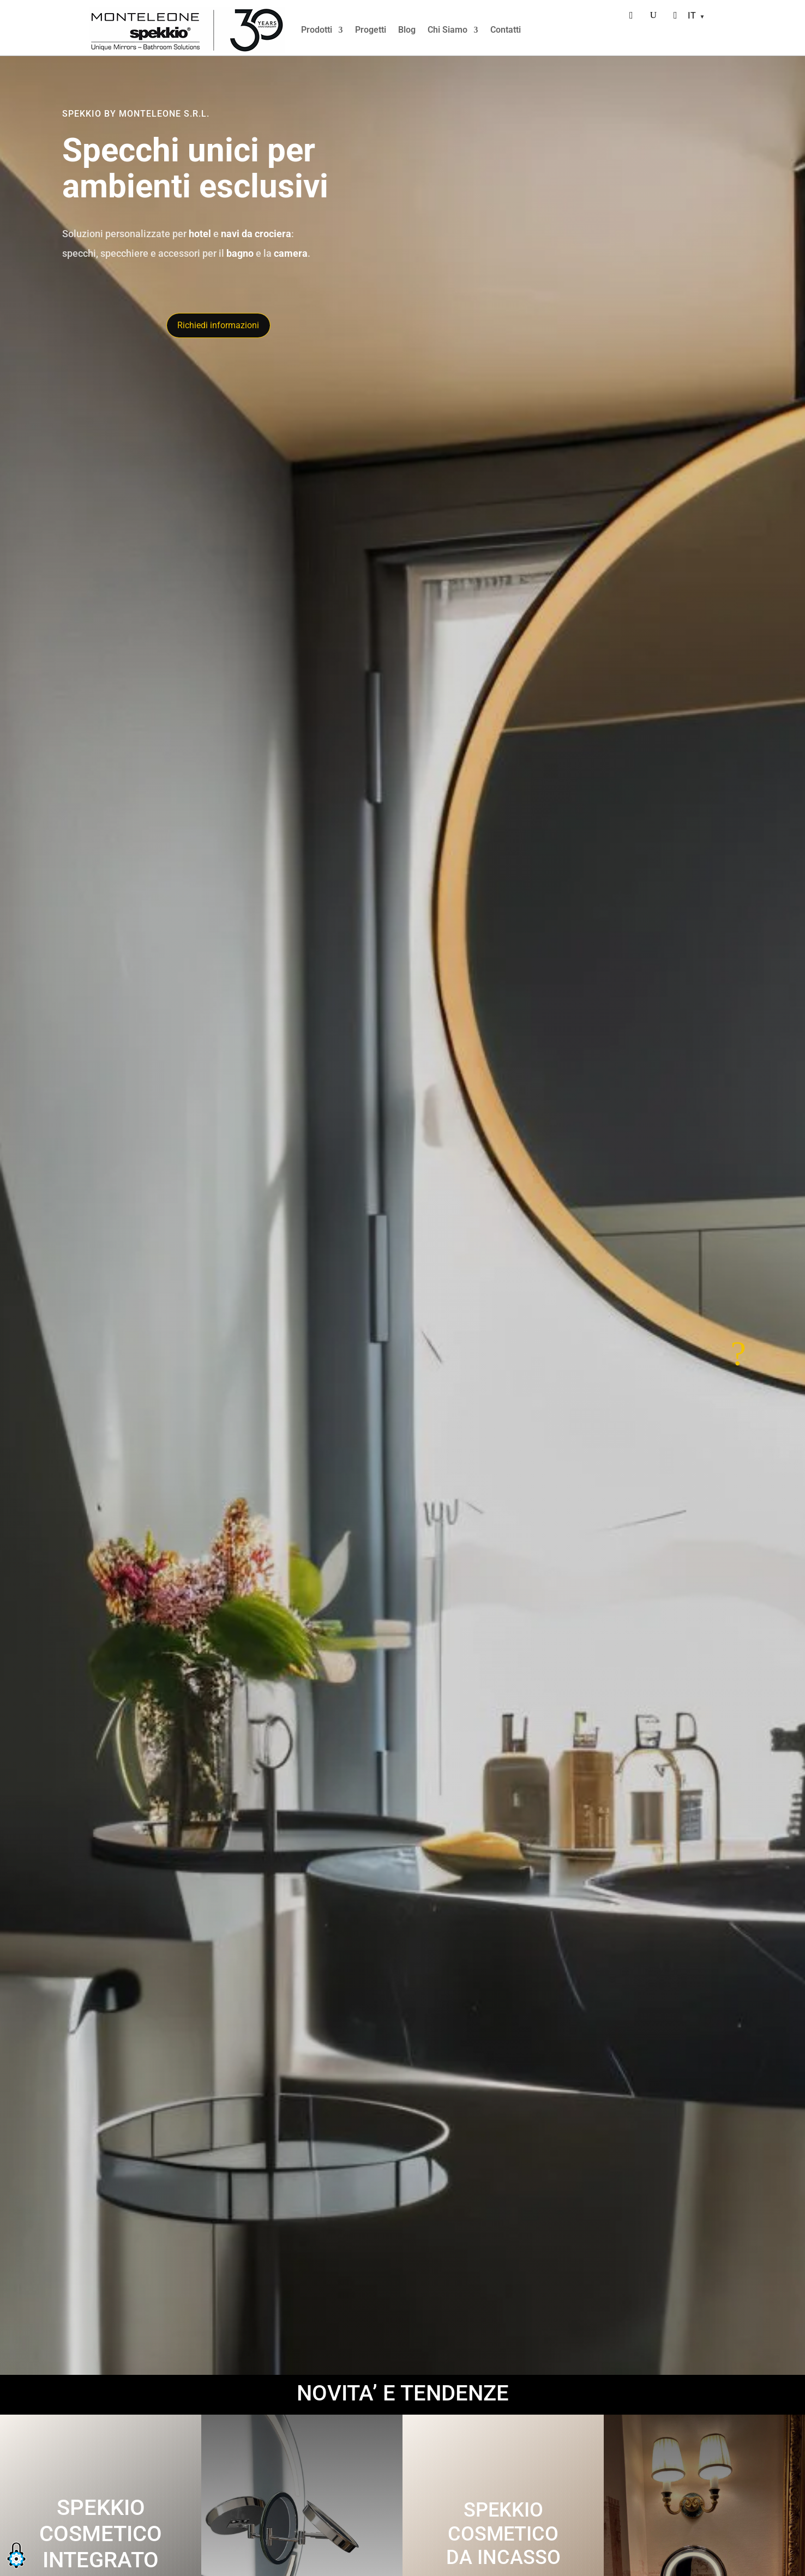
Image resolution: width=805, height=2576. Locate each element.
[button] (16, 2568)
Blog (407, 30)
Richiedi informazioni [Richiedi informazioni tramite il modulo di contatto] (218, 325)
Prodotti (316, 30)
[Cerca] (653, 15)
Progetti (370, 30)
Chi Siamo (447, 30)
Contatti (505, 30)
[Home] (187, 30)
